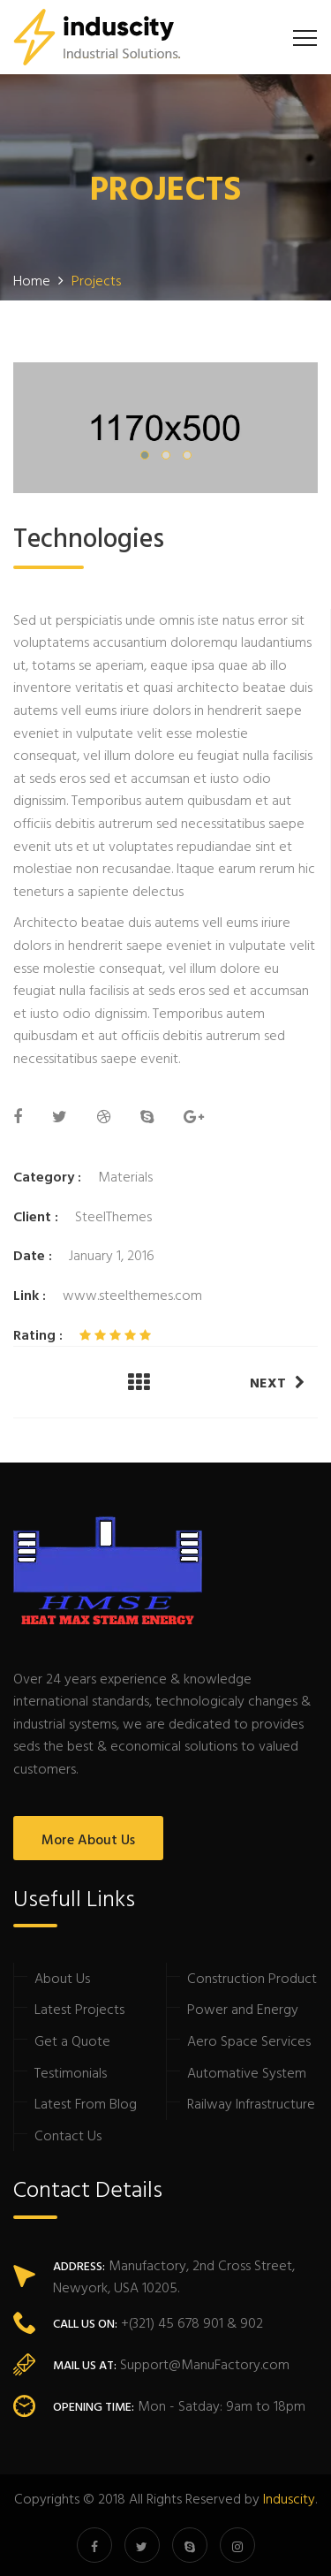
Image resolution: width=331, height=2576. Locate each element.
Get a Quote (72, 2040)
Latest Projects (79, 2008)
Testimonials (70, 2072)
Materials (125, 1176)
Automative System (246, 2072)
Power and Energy (242, 2008)
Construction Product (252, 1977)
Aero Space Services (249, 2040)
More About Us (88, 1839)
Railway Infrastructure (251, 2103)
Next (277, 1382)
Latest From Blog (85, 2103)
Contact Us (68, 2135)
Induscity (289, 2498)
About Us (62, 1977)
